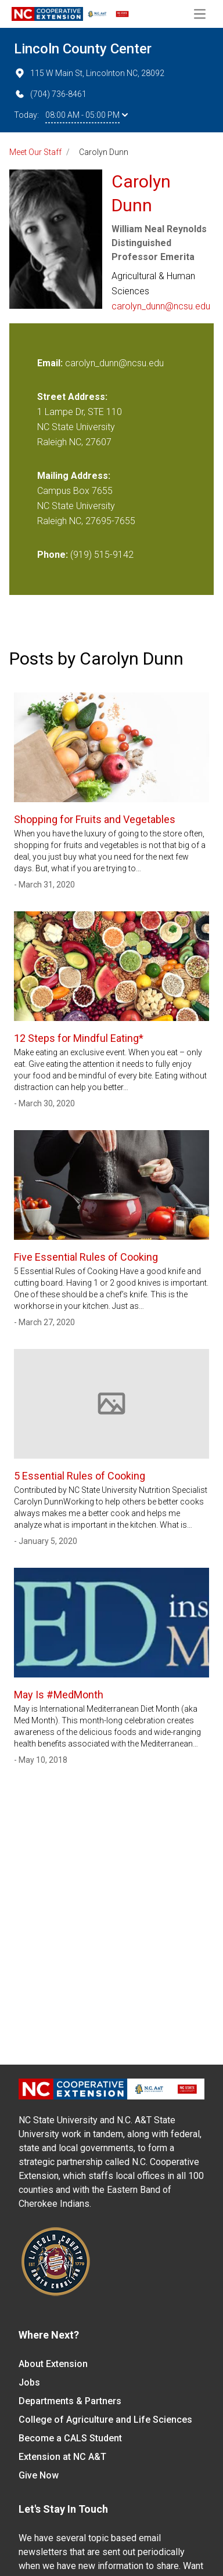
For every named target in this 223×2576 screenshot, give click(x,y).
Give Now (39, 2475)
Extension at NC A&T (62, 2456)
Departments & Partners (70, 2401)
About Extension (53, 2363)
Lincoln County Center (83, 49)
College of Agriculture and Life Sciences (105, 2419)
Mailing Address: (73, 475)
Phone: (52, 554)
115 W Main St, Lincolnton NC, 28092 (89, 73)
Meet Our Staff (35, 152)
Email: (51, 363)
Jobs (29, 2382)
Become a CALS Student (70, 2438)
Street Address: (72, 396)
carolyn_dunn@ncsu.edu (161, 306)
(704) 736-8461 (50, 94)
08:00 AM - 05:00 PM (86, 115)
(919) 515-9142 (102, 554)
